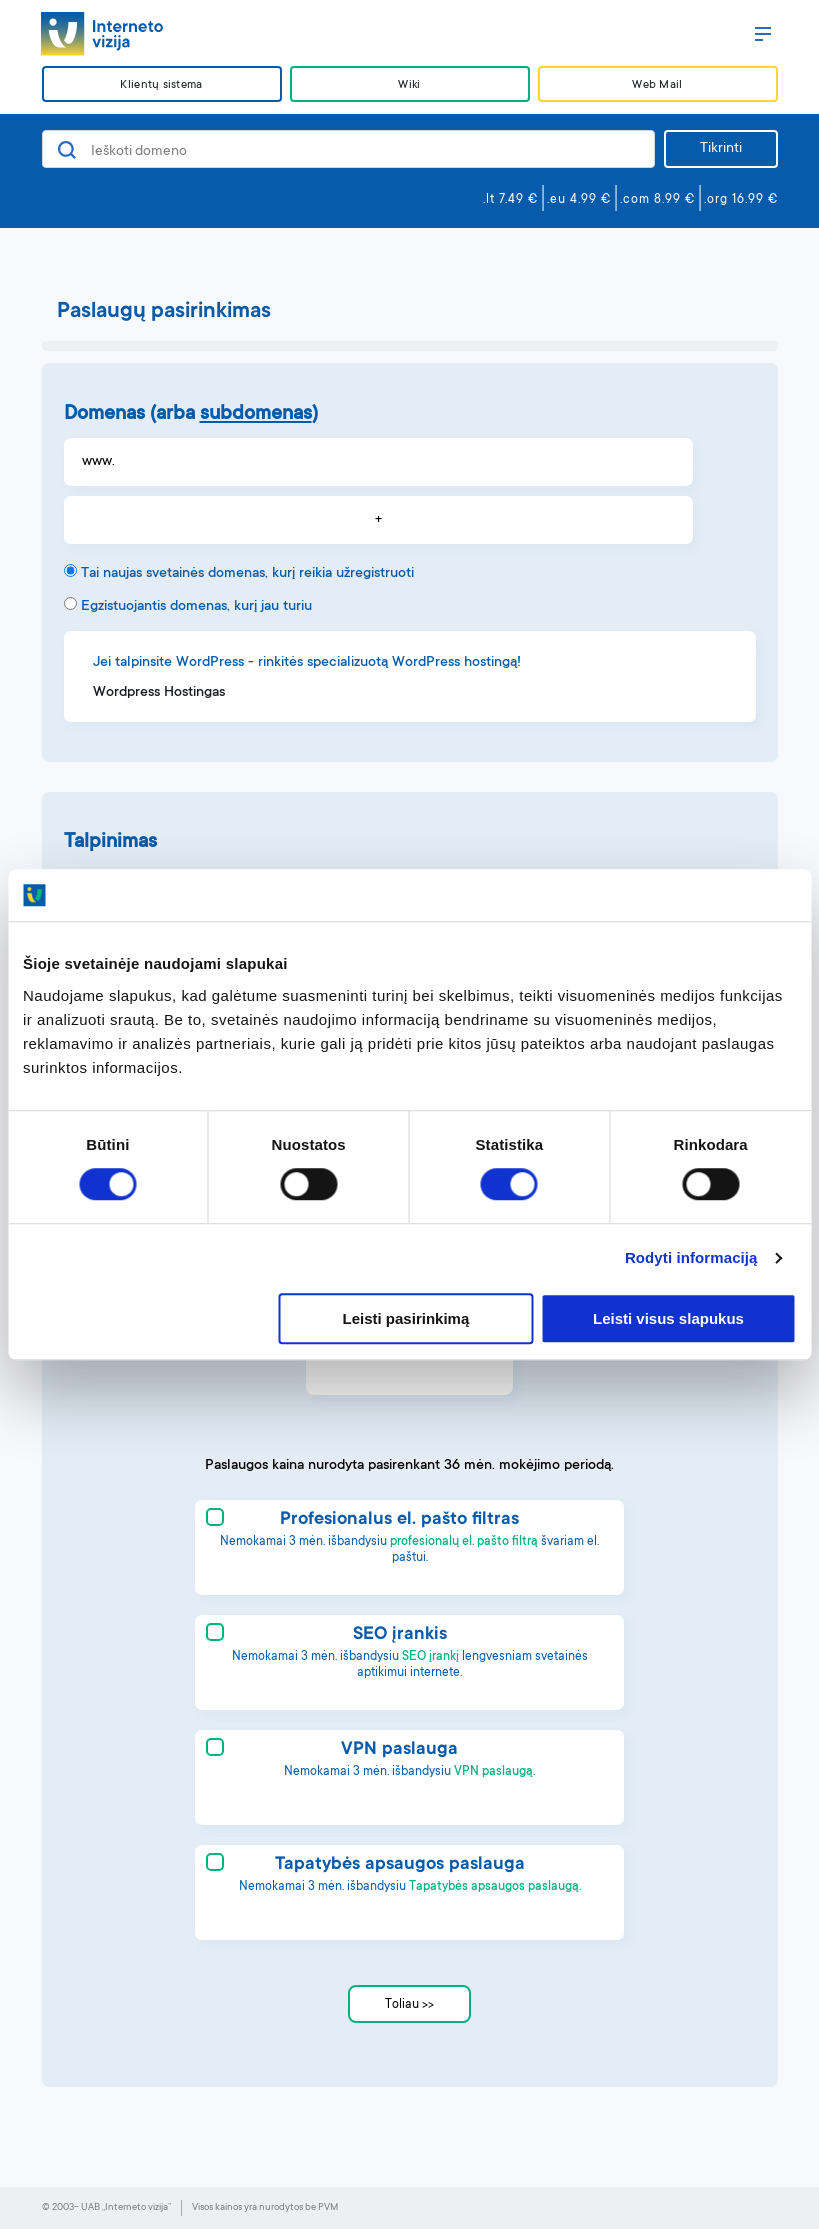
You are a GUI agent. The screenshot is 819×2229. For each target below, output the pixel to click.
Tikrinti (721, 149)
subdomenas (256, 415)
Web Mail (657, 85)
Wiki (409, 85)
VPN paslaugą (493, 1772)
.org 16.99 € (741, 200)
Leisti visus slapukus (668, 1318)
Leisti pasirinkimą (406, 1318)
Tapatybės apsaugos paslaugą (494, 1887)
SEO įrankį (430, 1657)
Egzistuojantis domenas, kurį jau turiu (196, 607)
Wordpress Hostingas (159, 693)
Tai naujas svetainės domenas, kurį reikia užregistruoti (247, 574)
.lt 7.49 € (510, 200)
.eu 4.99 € (579, 200)
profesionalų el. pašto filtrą (464, 1542)
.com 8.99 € (657, 200)
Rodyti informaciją (691, 1258)
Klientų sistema (161, 85)
